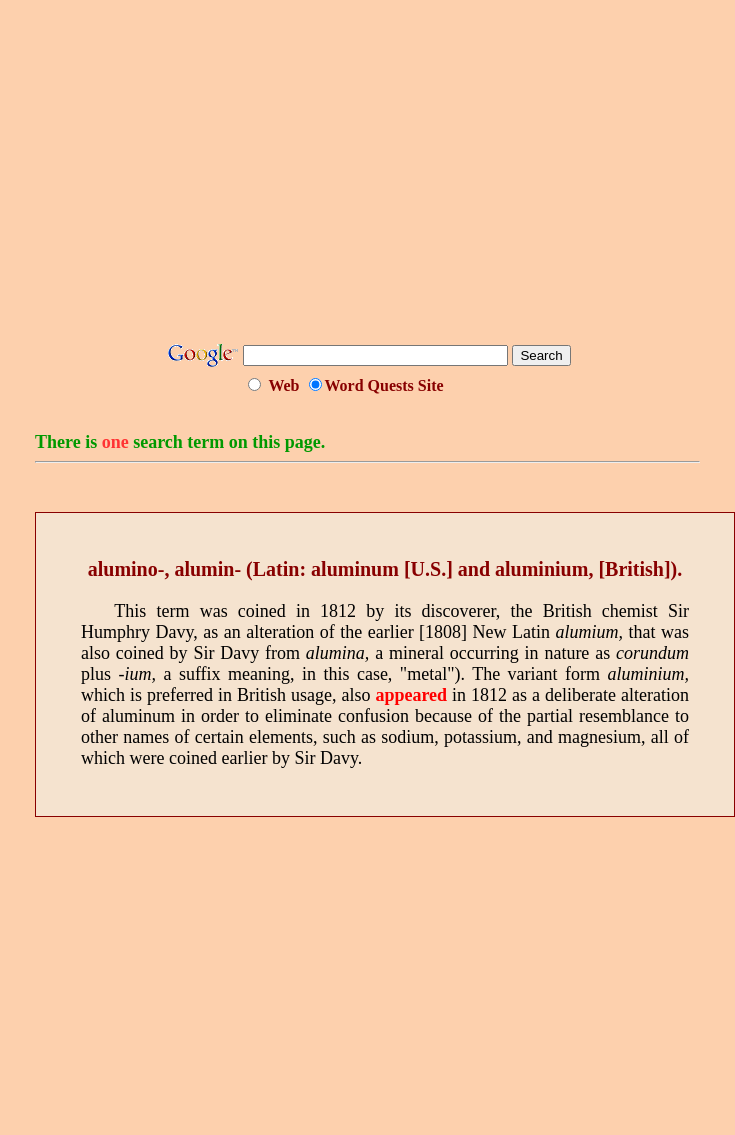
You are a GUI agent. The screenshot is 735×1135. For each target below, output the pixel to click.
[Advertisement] (372, 178)
